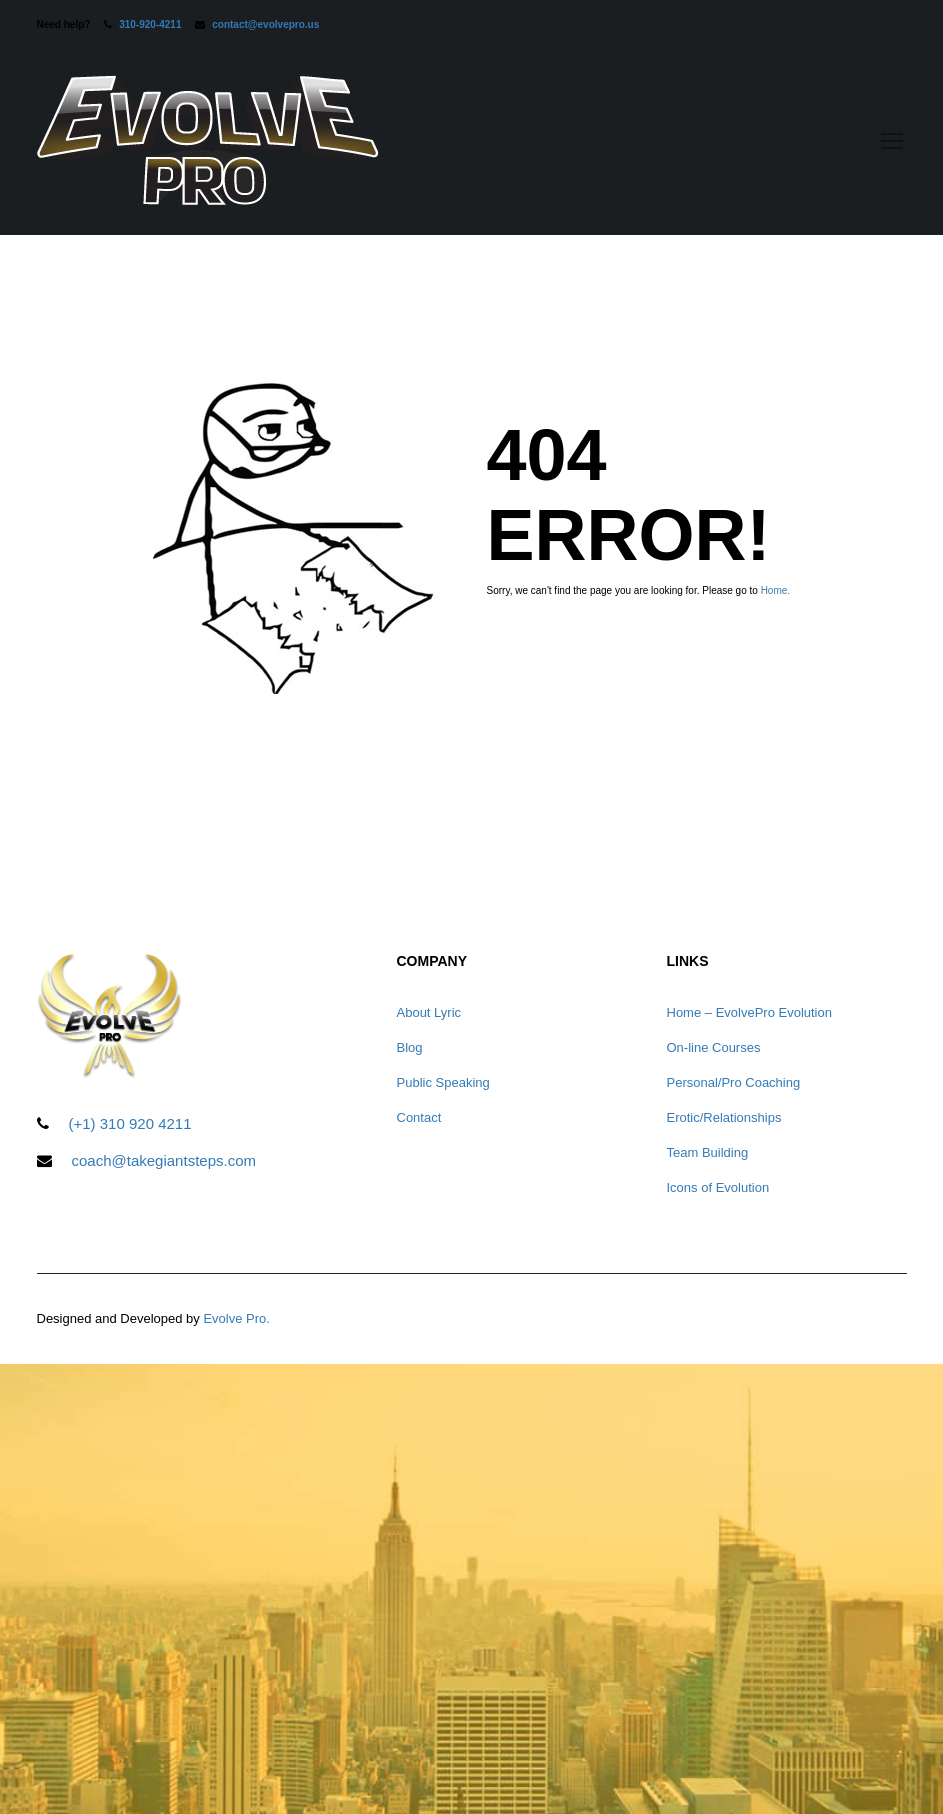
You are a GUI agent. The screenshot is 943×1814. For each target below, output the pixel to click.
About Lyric (429, 1012)
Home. (775, 590)
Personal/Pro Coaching (734, 1082)
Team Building (708, 1152)
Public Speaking (443, 1082)
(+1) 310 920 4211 (130, 1123)
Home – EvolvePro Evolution (749, 1012)
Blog (410, 1047)
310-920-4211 (150, 24)
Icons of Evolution (718, 1187)
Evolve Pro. (236, 1318)
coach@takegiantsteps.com (164, 1160)
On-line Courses (714, 1047)
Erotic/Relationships (724, 1117)
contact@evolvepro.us (265, 24)
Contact (419, 1117)
